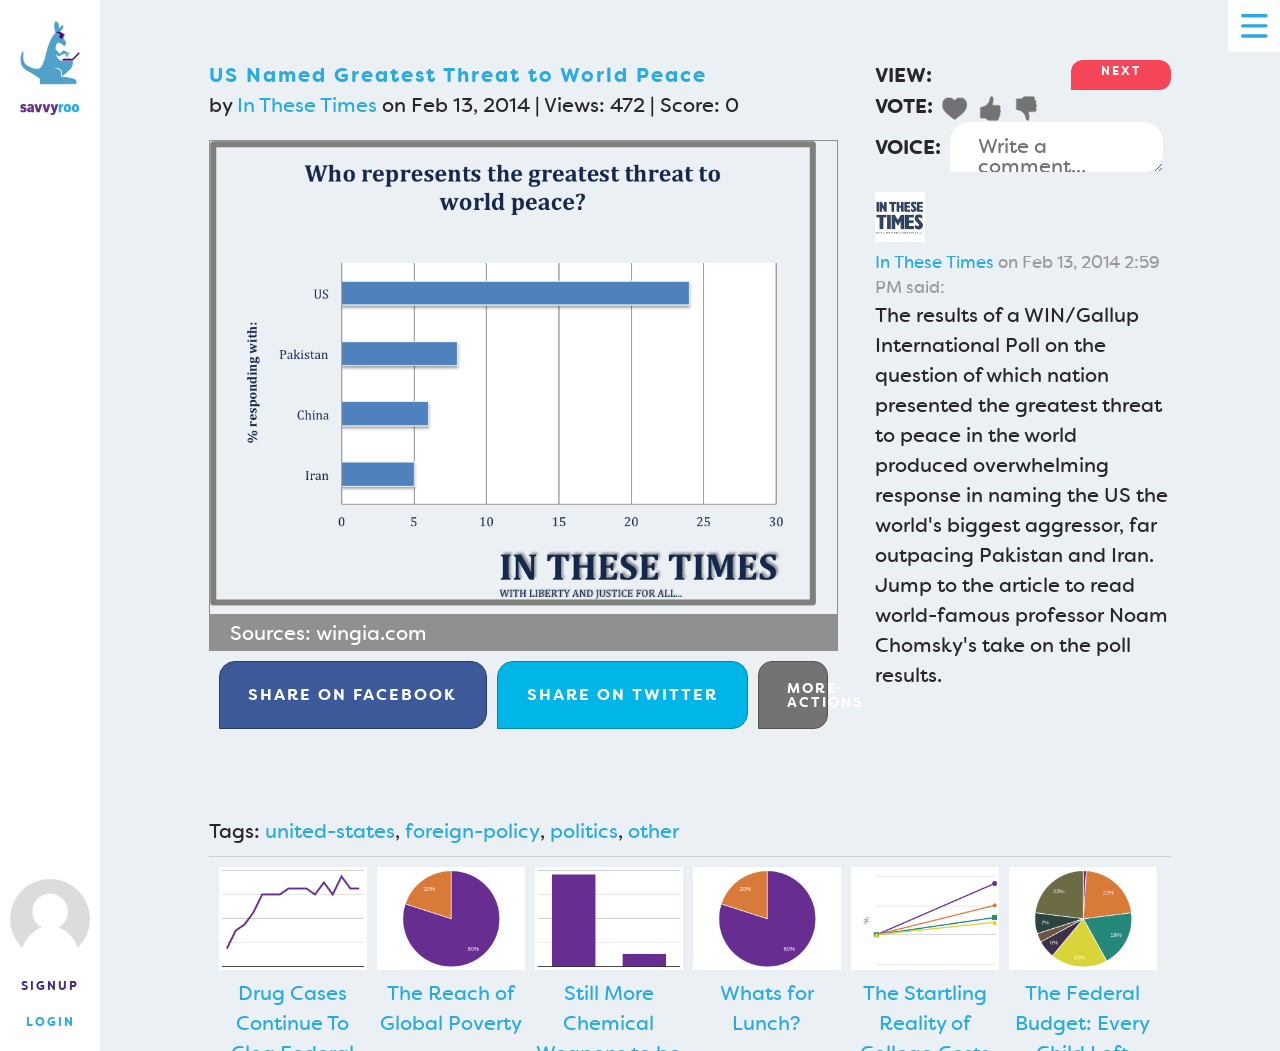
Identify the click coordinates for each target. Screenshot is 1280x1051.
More (807, 695)
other (653, 831)
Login (50, 1022)
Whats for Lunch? (767, 1008)
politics (584, 831)
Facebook (352, 694)
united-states (330, 831)
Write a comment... (1056, 147)
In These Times (307, 105)
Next (1121, 71)
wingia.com (371, 633)
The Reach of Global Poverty (451, 1008)
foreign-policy (472, 831)
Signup (50, 986)
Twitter (622, 694)
